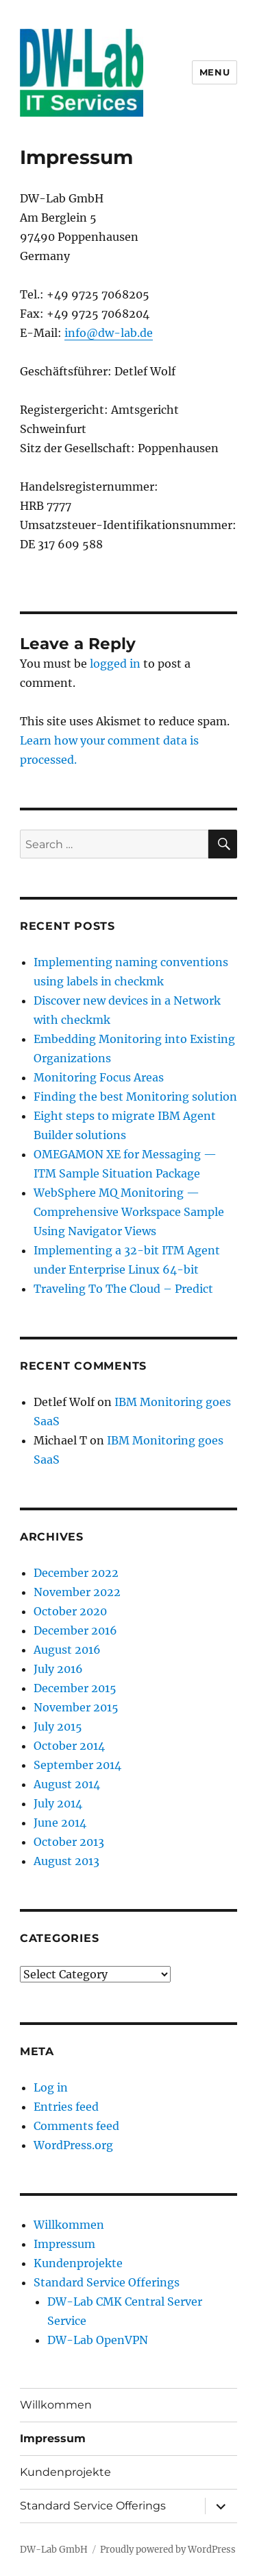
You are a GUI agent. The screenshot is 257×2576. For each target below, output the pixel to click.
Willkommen (69, 2225)
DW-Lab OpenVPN (97, 2340)
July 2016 (58, 1669)
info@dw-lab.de (108, 333)
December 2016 (75, 1630)
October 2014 (69, 1746)
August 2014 (67, 1784)
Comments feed (76, 2126)
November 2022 (77, 1592)
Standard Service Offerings (107, 2282)
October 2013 (69, 1842)
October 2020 (70, 1611)
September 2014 (77, 1765)
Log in (51, 2087)
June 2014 (60, 1822)
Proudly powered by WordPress (168, 2549)
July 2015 (58, 1726)
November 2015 (76, 1707)
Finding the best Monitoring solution (135, 1096)
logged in (115, 663)
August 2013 (66, 1861)
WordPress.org (73, 2145)
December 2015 (75, 1688)
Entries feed (66, 2107)
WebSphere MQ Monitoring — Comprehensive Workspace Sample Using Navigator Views (129, 1212)
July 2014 (58, 1803)
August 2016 (67, 1649)
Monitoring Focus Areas (99, 1077)
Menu (214, 72)
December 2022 (76, 1573)
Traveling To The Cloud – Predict (123, 1289)
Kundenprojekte (78, 2263)
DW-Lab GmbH (54, 2549)
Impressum (64, 2244)
